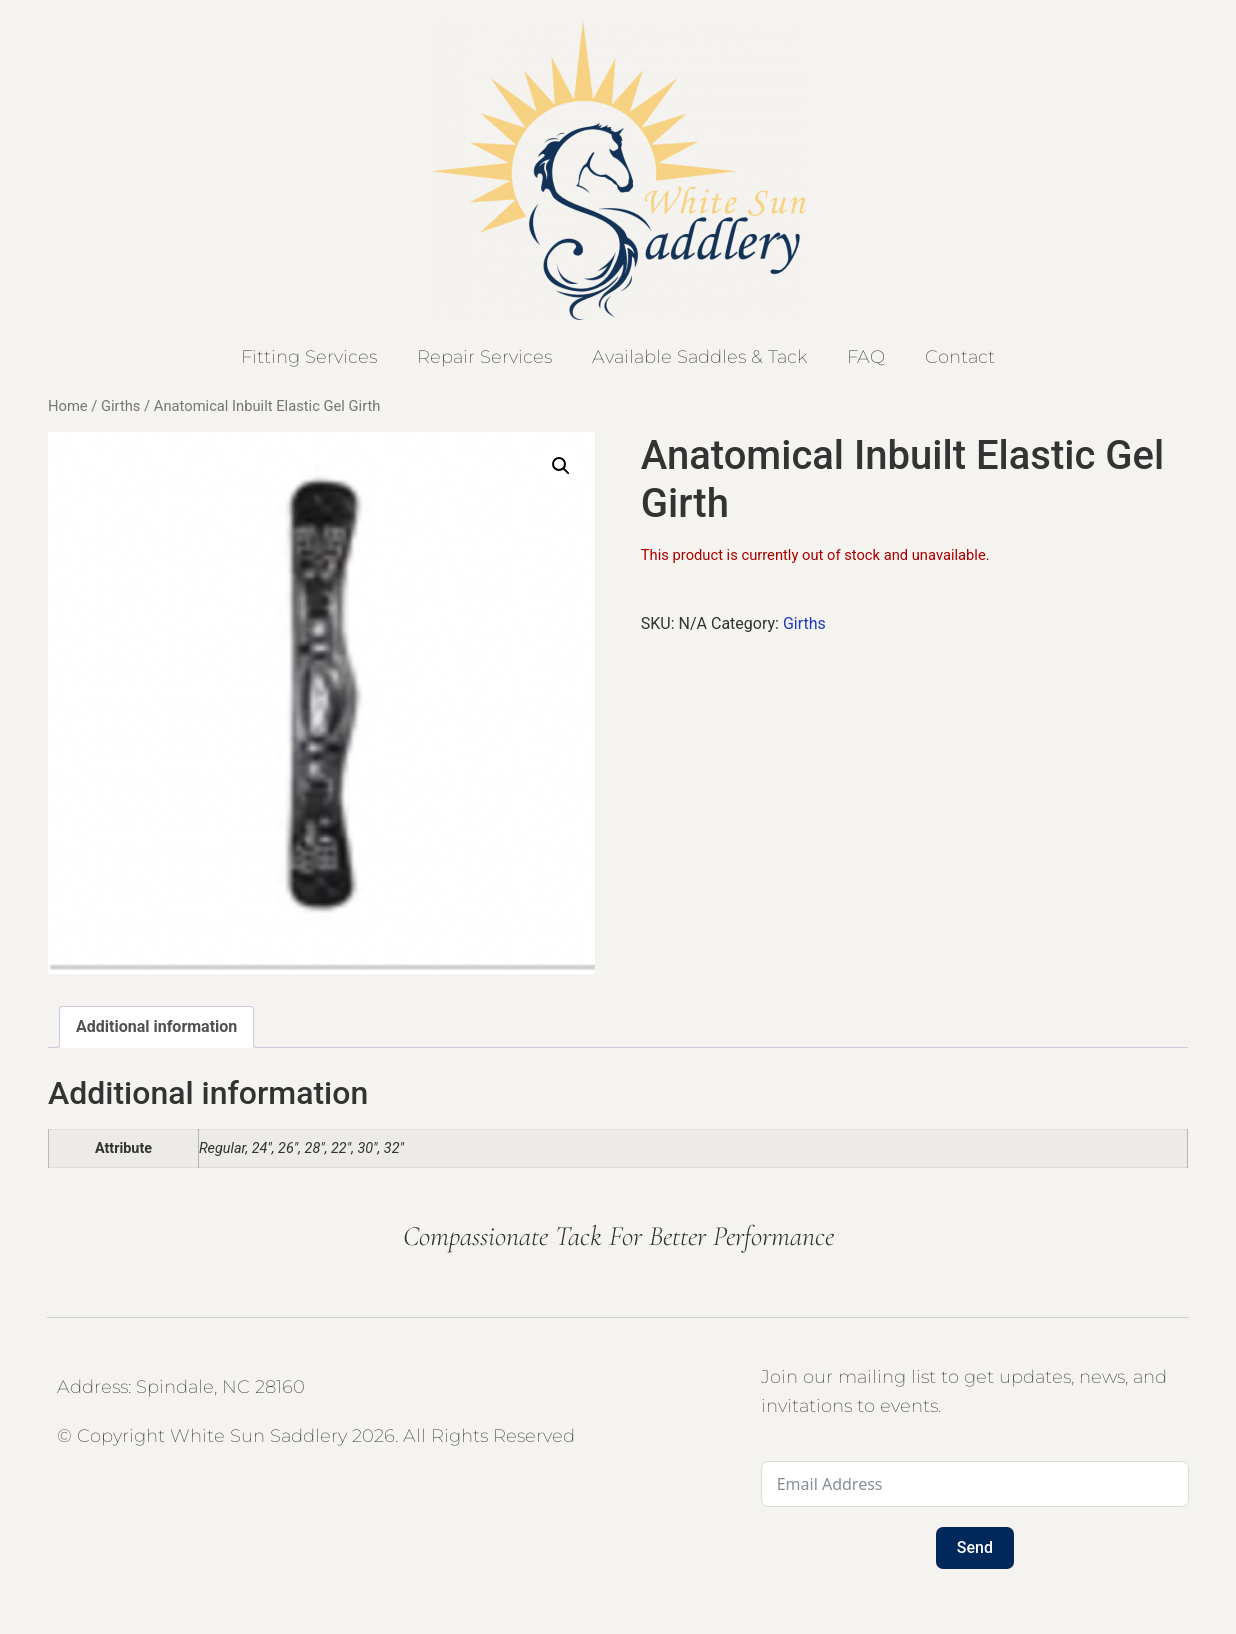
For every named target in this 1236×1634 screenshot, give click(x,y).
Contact (960, 357)
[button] (561, 466)
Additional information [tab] (156, 1026)
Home (68, 406)
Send (975, 1547)
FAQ (866, 357)
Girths (120, 406)
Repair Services (484, 357)
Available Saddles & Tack (699, 357)
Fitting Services (309, 357)
